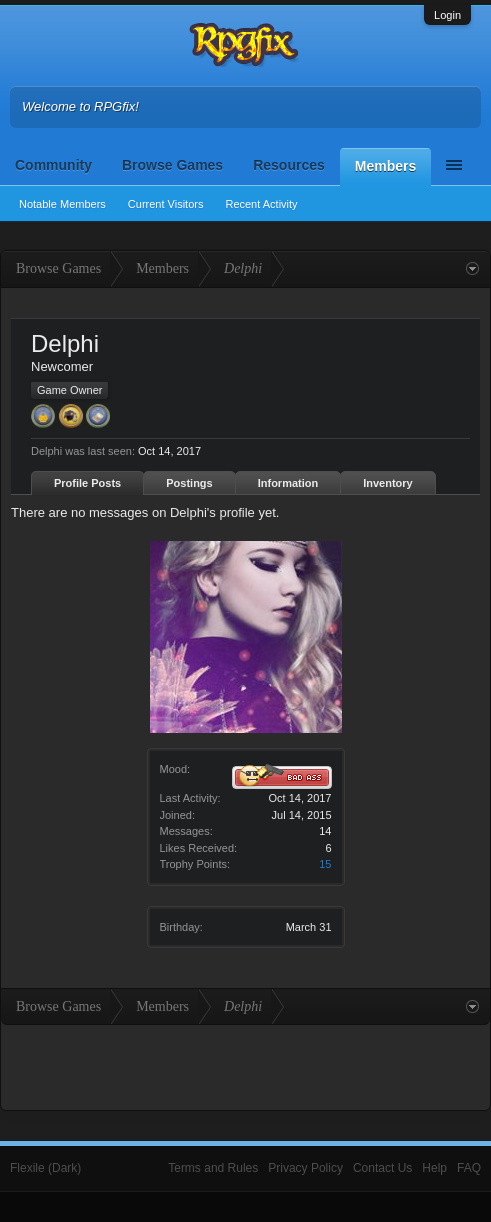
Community (53, 165)
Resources (289, 165)
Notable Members (62, 204)
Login (447, 15)
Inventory (388, 483)
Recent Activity (261, 204)
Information (288, 483)
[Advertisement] (246, 1065)
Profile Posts (87, 483)
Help (434, 1168)
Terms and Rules (213, 1168)
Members (385, 166)
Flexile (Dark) (45, 1168)
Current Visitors (166, 204)
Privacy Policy (305, 1168)
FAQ (469, 1168)
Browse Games (172, 165)
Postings (189, 483)
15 (325, 864)
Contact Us (382, 1168)
